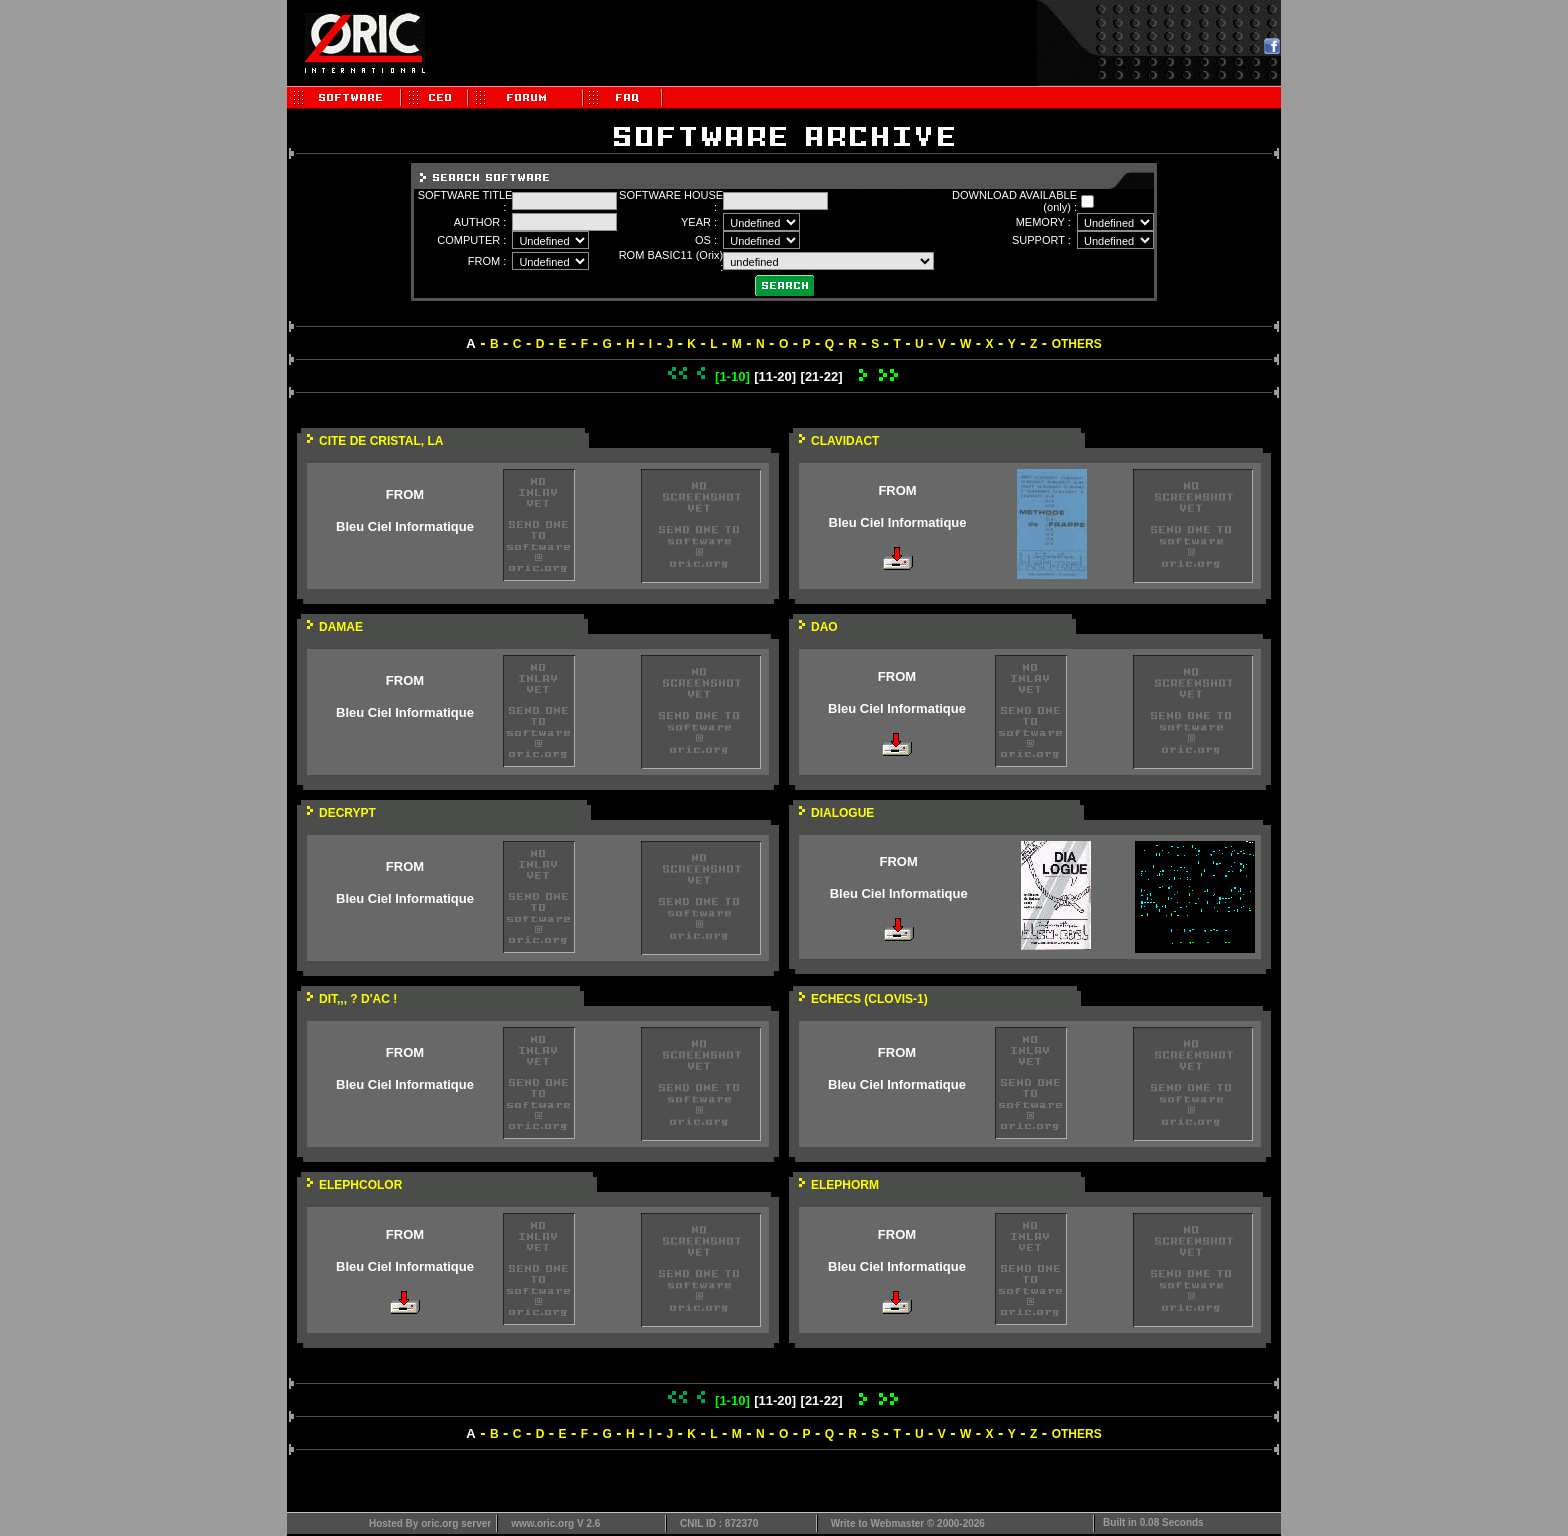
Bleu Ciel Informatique (405, 526)
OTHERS (1077, 344)
